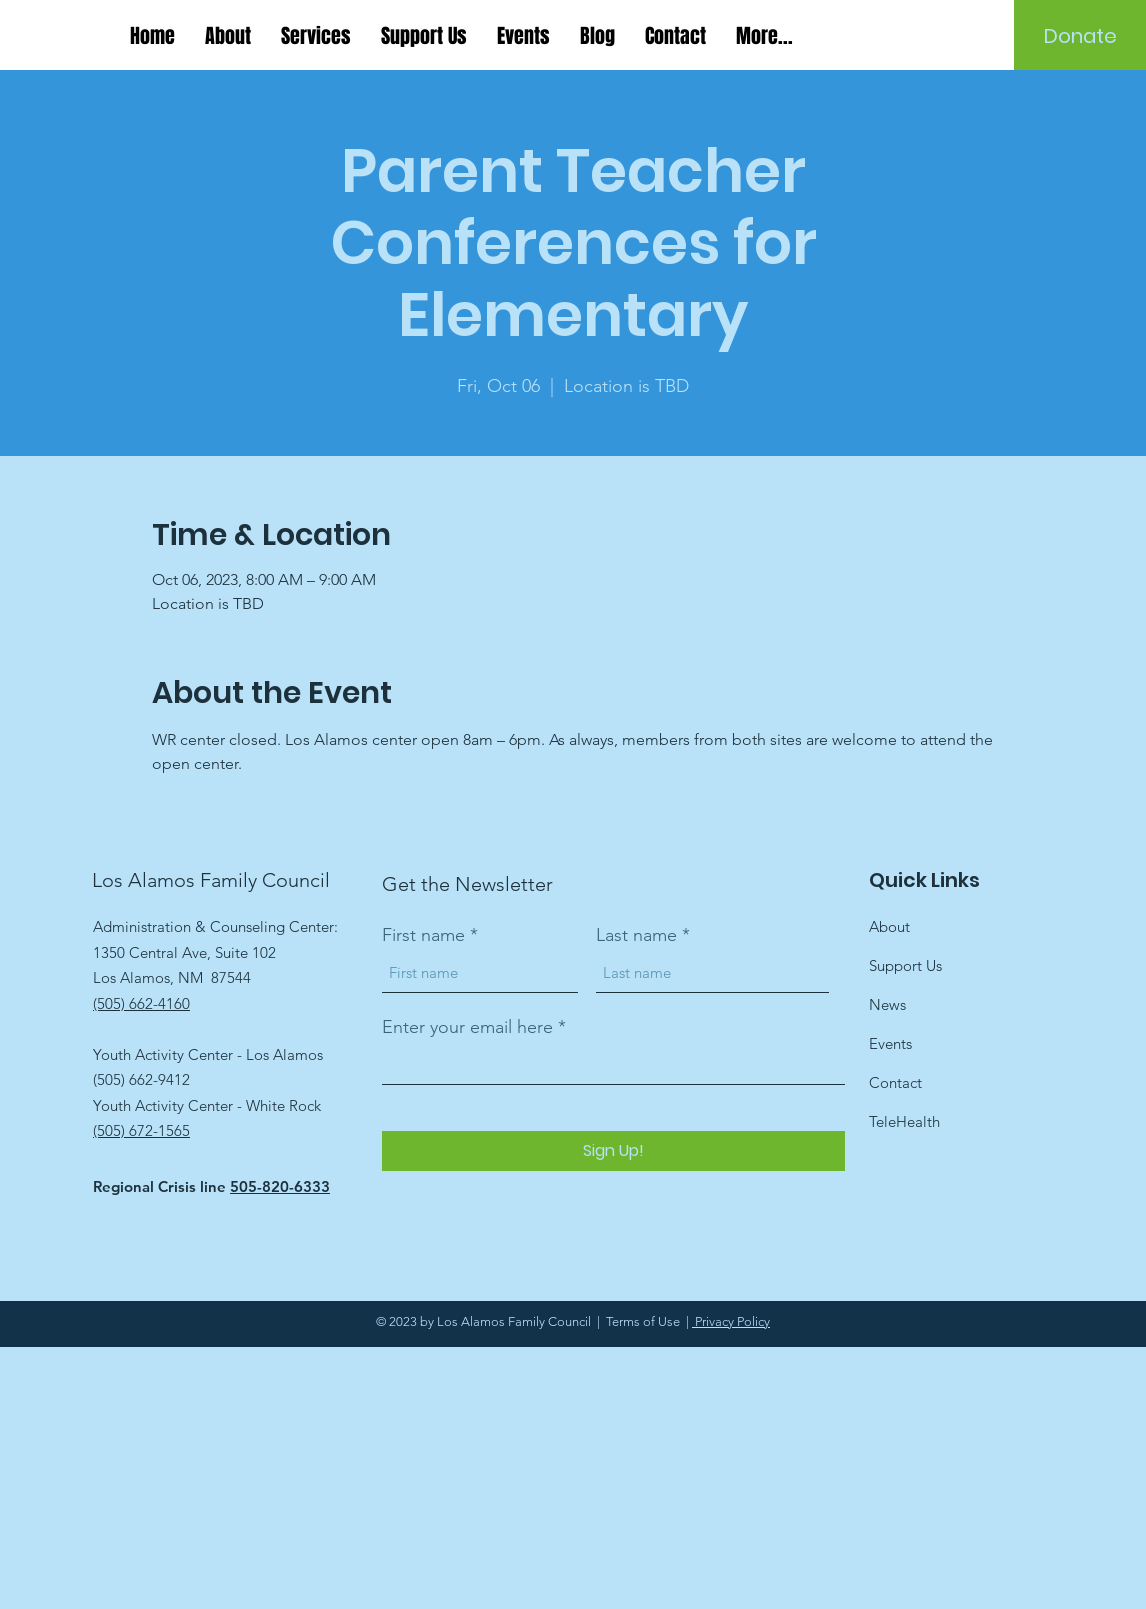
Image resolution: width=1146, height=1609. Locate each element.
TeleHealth (904, 1121)
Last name (636, 935)
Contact (895, 1082)
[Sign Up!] (613, 1151)
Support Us (905, 965)
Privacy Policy (731, 1321)
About (889, 926)
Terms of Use (643, 1321)
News (887, 1004)
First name (423, 935)
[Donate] (1080, 36)
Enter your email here (467, 1027)
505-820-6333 (280, 1186)
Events (890, 1043)
